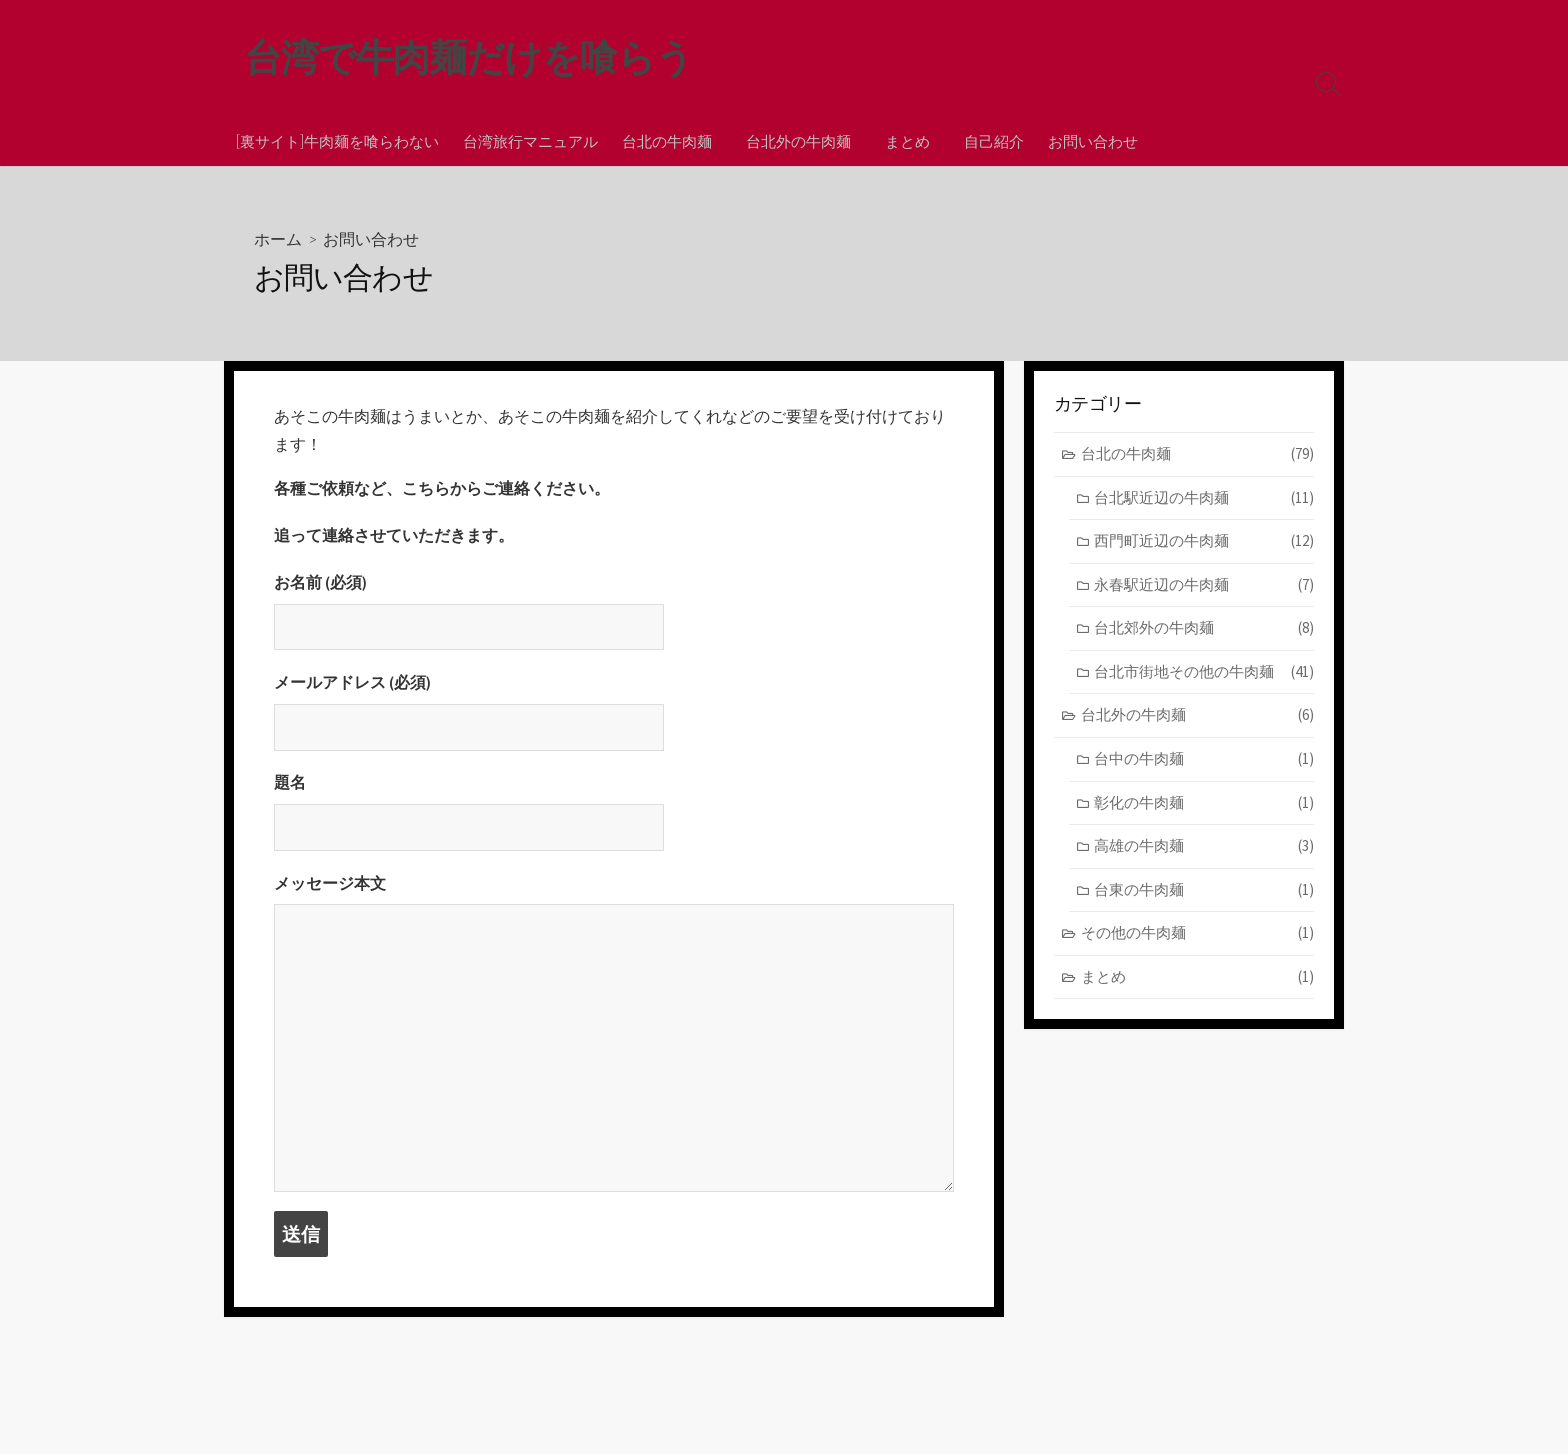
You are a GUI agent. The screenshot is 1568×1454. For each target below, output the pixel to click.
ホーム (278, 239)
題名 (614, 819)
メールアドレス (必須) (614, 717)
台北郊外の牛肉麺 (1204, 630)
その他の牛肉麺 (1197, 934)
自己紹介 (985, 141)
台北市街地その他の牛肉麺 (1204, 673)
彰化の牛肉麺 (1204, 804)
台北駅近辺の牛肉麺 (1204, 499)
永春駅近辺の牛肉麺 (1204, 586)
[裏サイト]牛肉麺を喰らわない (337, 141)
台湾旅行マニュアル (530, 141)
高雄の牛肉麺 (1204, 847)
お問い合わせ (1084, 141)
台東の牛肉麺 (1204, 891)
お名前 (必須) (614, 616)
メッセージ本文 (614, 1040)
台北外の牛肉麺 (795, 141)
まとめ (901, 141)
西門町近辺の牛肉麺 (1204, 542)
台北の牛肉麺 (667, 141)
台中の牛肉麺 (1204, 760)
